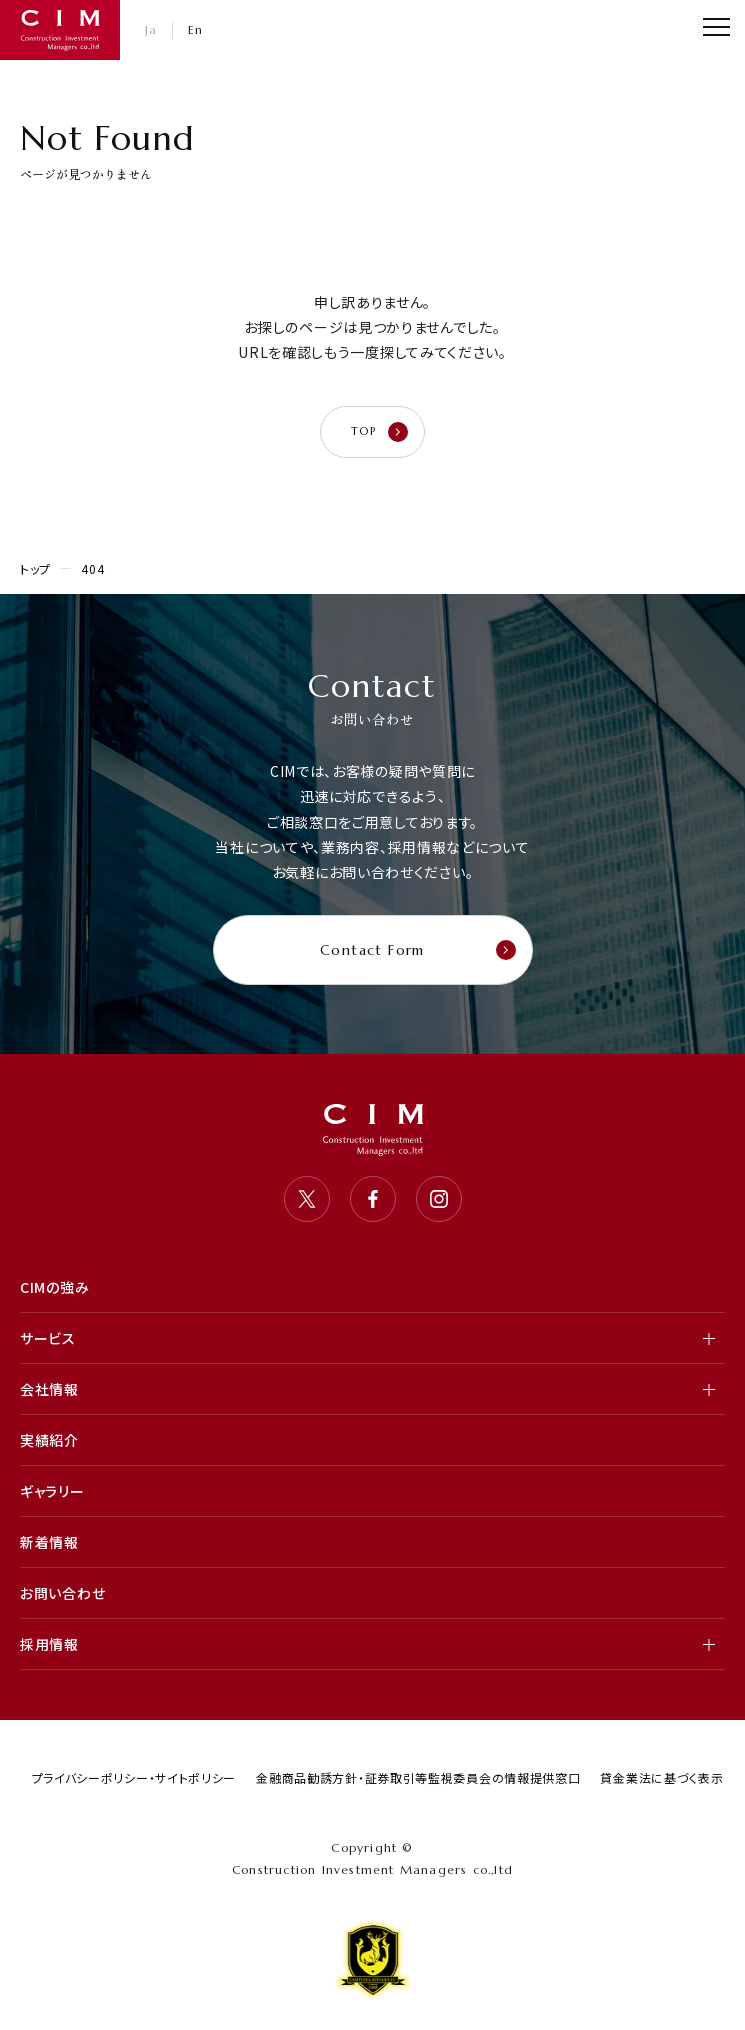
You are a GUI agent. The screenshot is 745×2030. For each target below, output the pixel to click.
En (196, 29)
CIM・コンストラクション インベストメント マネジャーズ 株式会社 (60, 30)
